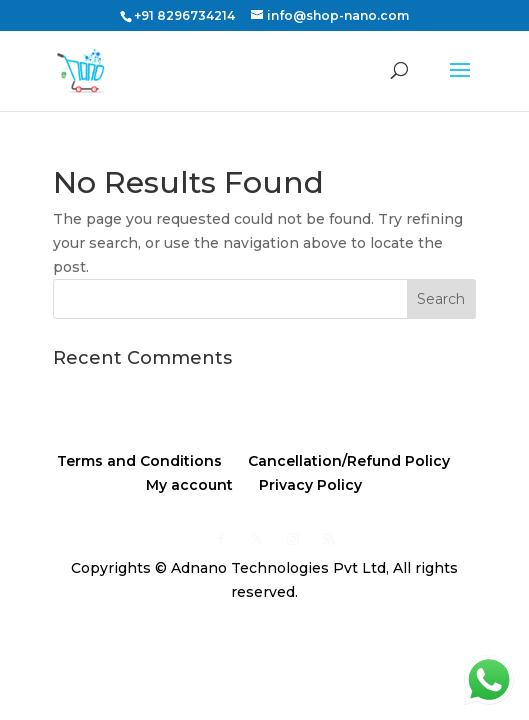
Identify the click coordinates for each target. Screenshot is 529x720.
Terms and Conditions (139, 461)
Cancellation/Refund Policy (349, 461)
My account (189, 485)
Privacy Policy (310, 485)
